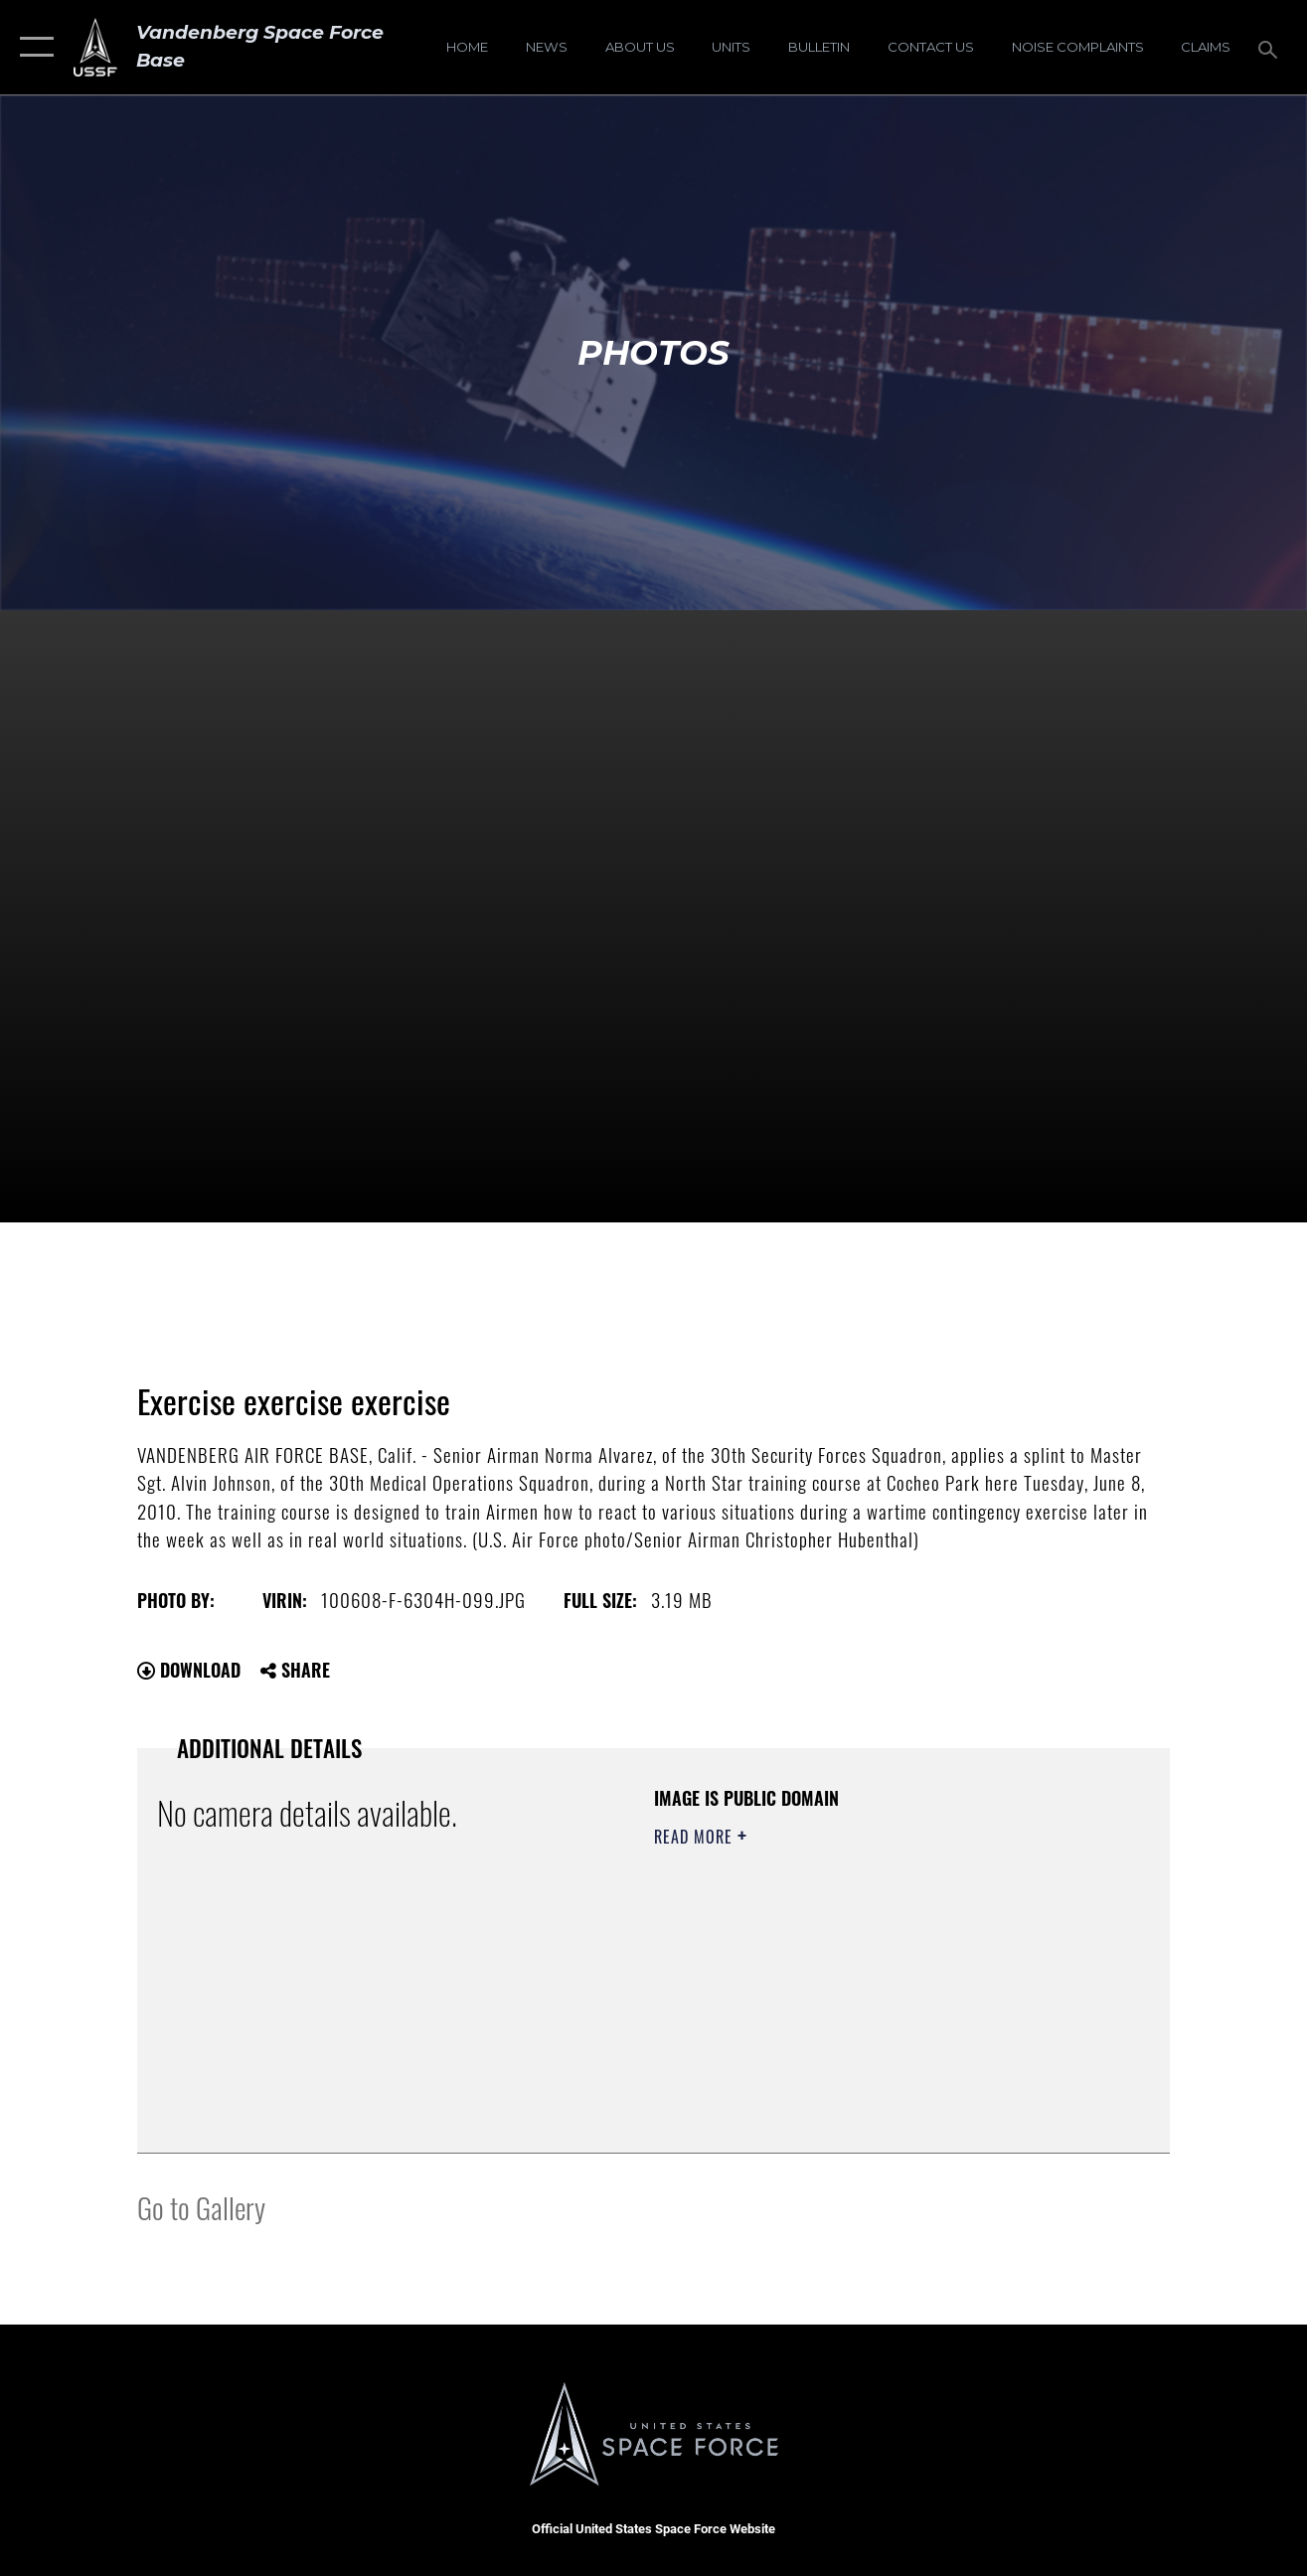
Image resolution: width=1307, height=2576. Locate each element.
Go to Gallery (201, 2206)
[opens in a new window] (1078, 47)
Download (189, 1670)
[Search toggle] (1271, 47)
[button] (32, 47)
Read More (695, 1837)
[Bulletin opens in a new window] (819, 47)
